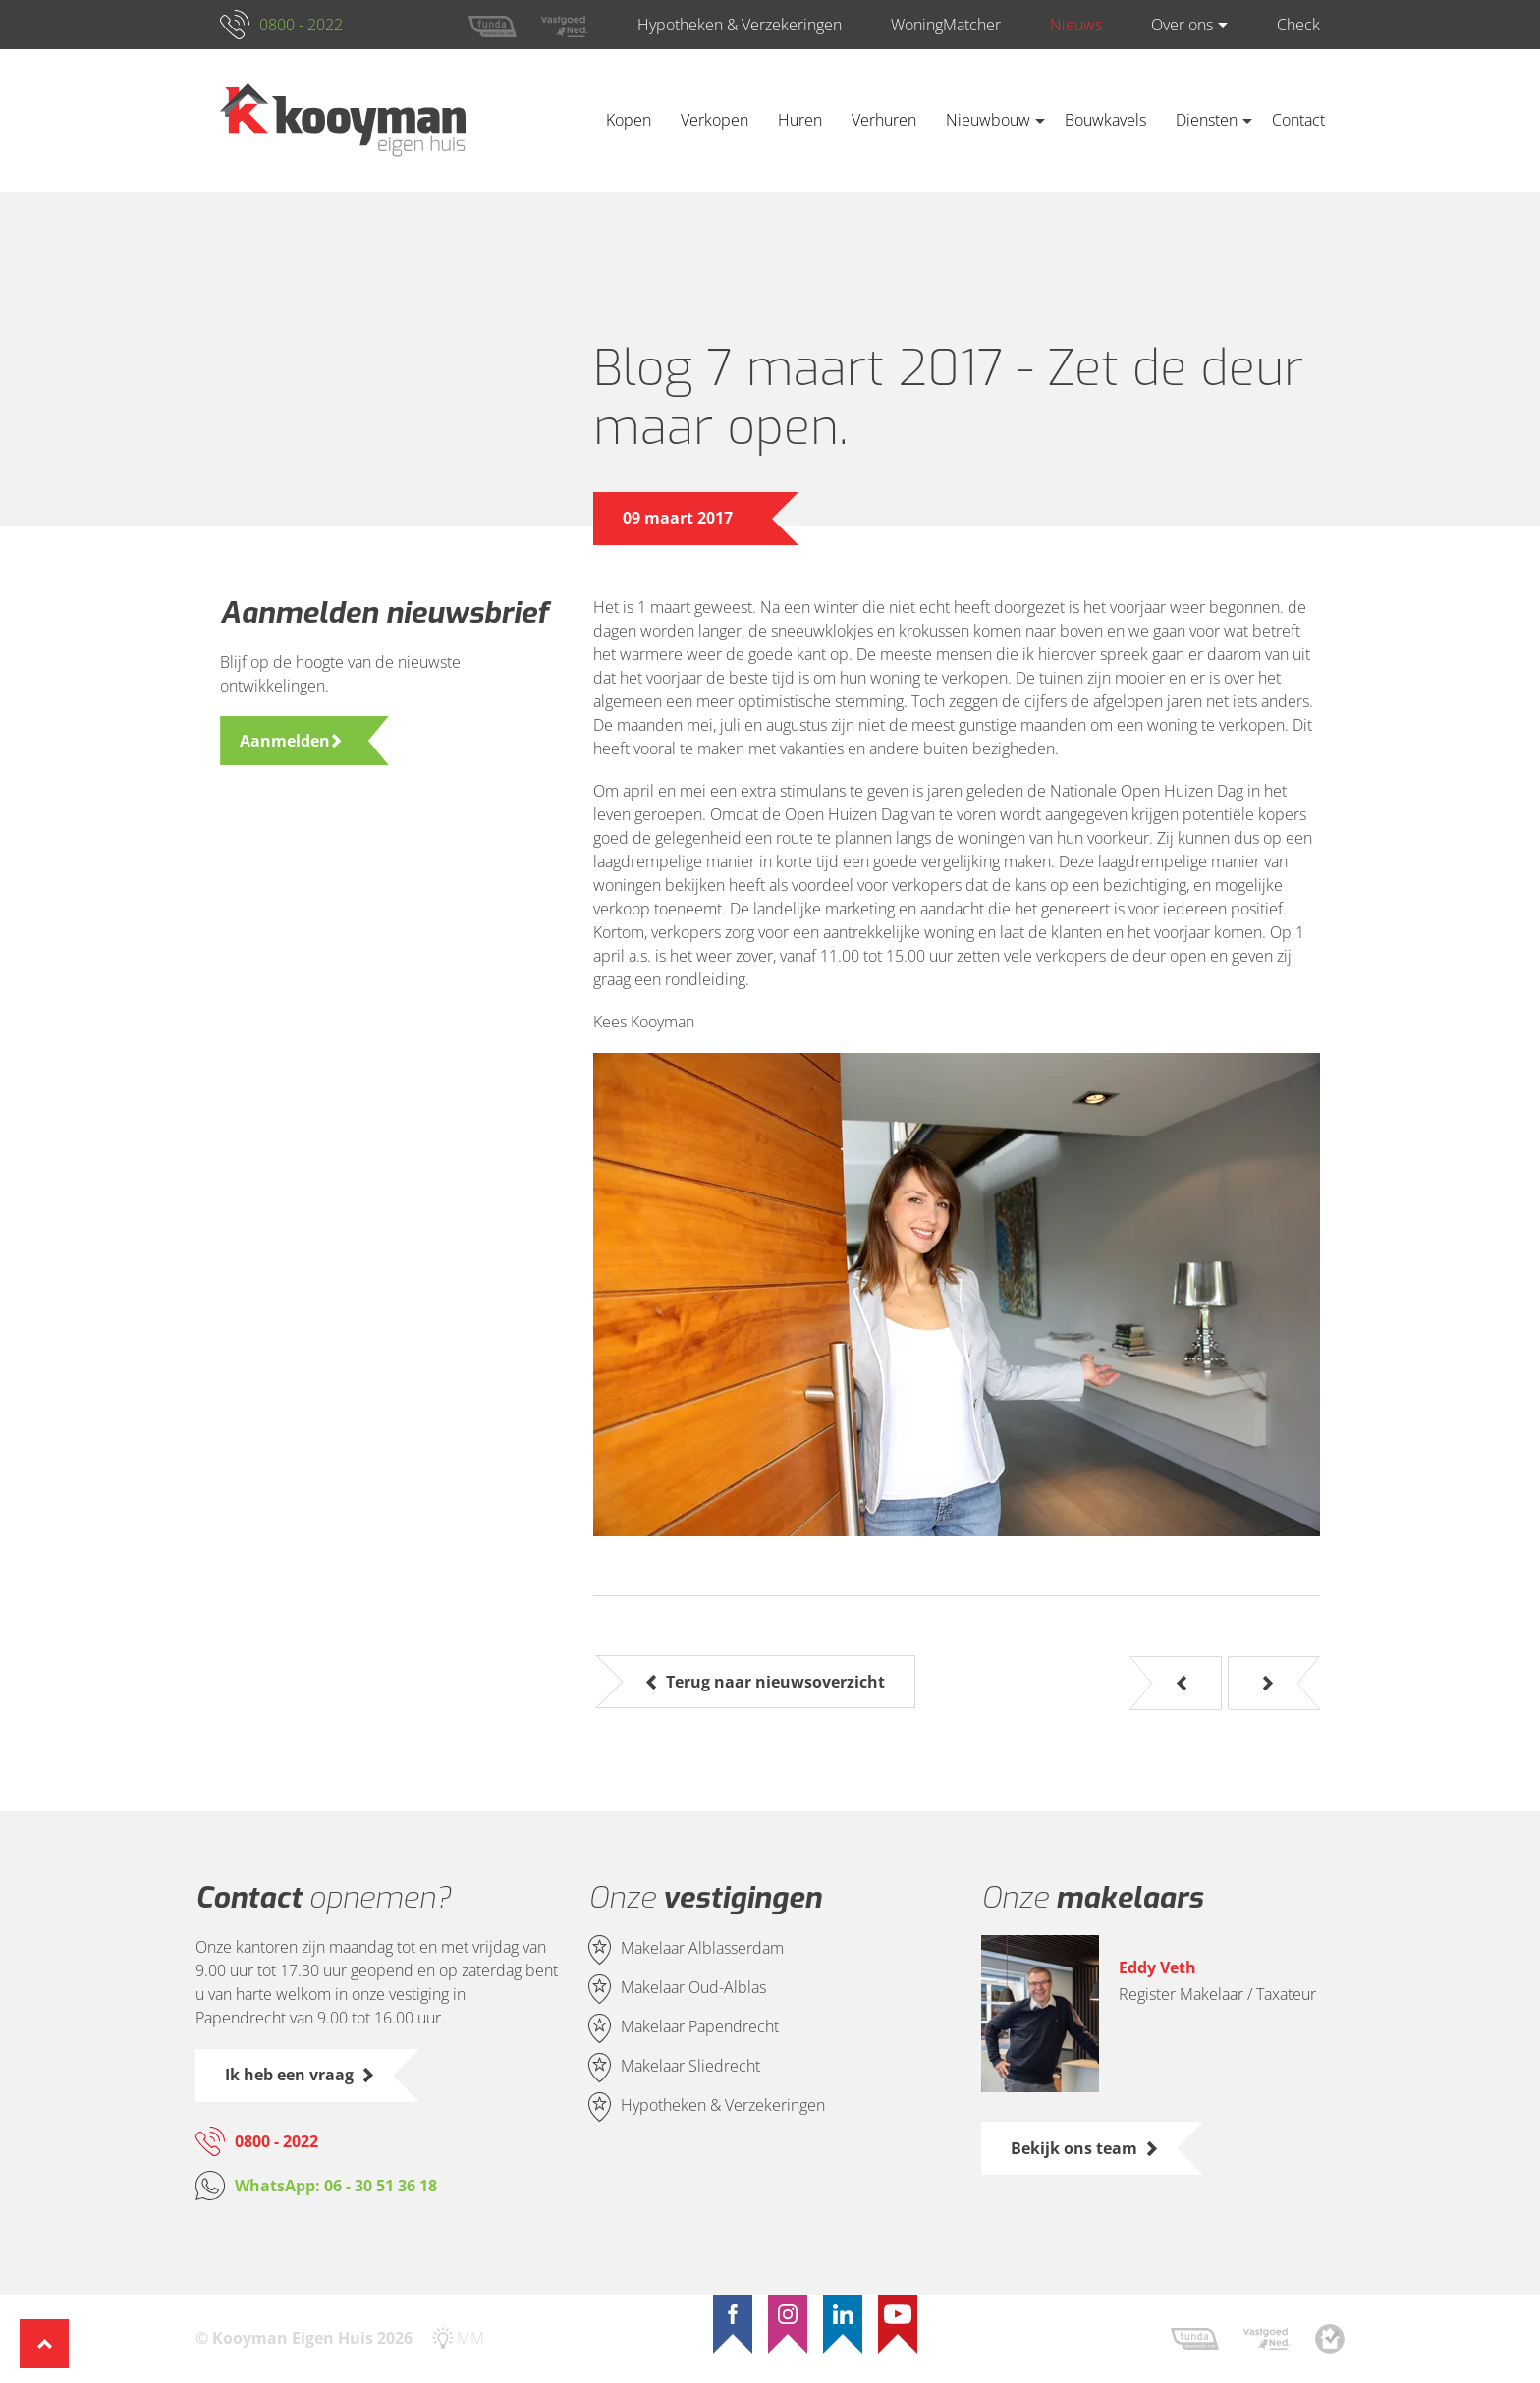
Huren (800, 120)
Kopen (628, 120)
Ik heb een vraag (289, 2074)
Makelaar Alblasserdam (702, 1949)
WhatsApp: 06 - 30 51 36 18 (336, 2185)
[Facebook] (732, 2314)
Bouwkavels (1105, 120)
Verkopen (714, 120)
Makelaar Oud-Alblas (693, 1988)
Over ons (1182, 24)
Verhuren (884, 120)
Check (1298, 24)
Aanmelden (285, 740)
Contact (1298, 120)
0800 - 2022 (301, 24)
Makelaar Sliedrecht (690, 2067)
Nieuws (1076, 24)
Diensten (1207, 120)
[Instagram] (787, 2314)
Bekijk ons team (1074, 2148)
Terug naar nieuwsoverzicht (775, 1681)
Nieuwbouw (988, 120)
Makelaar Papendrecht (700, 2027)
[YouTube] (897, 2314)
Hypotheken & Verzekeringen (739, 24)
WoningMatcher (946, 24)
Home (561, 120)
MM (470, 2338)
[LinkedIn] (842, 2314)
